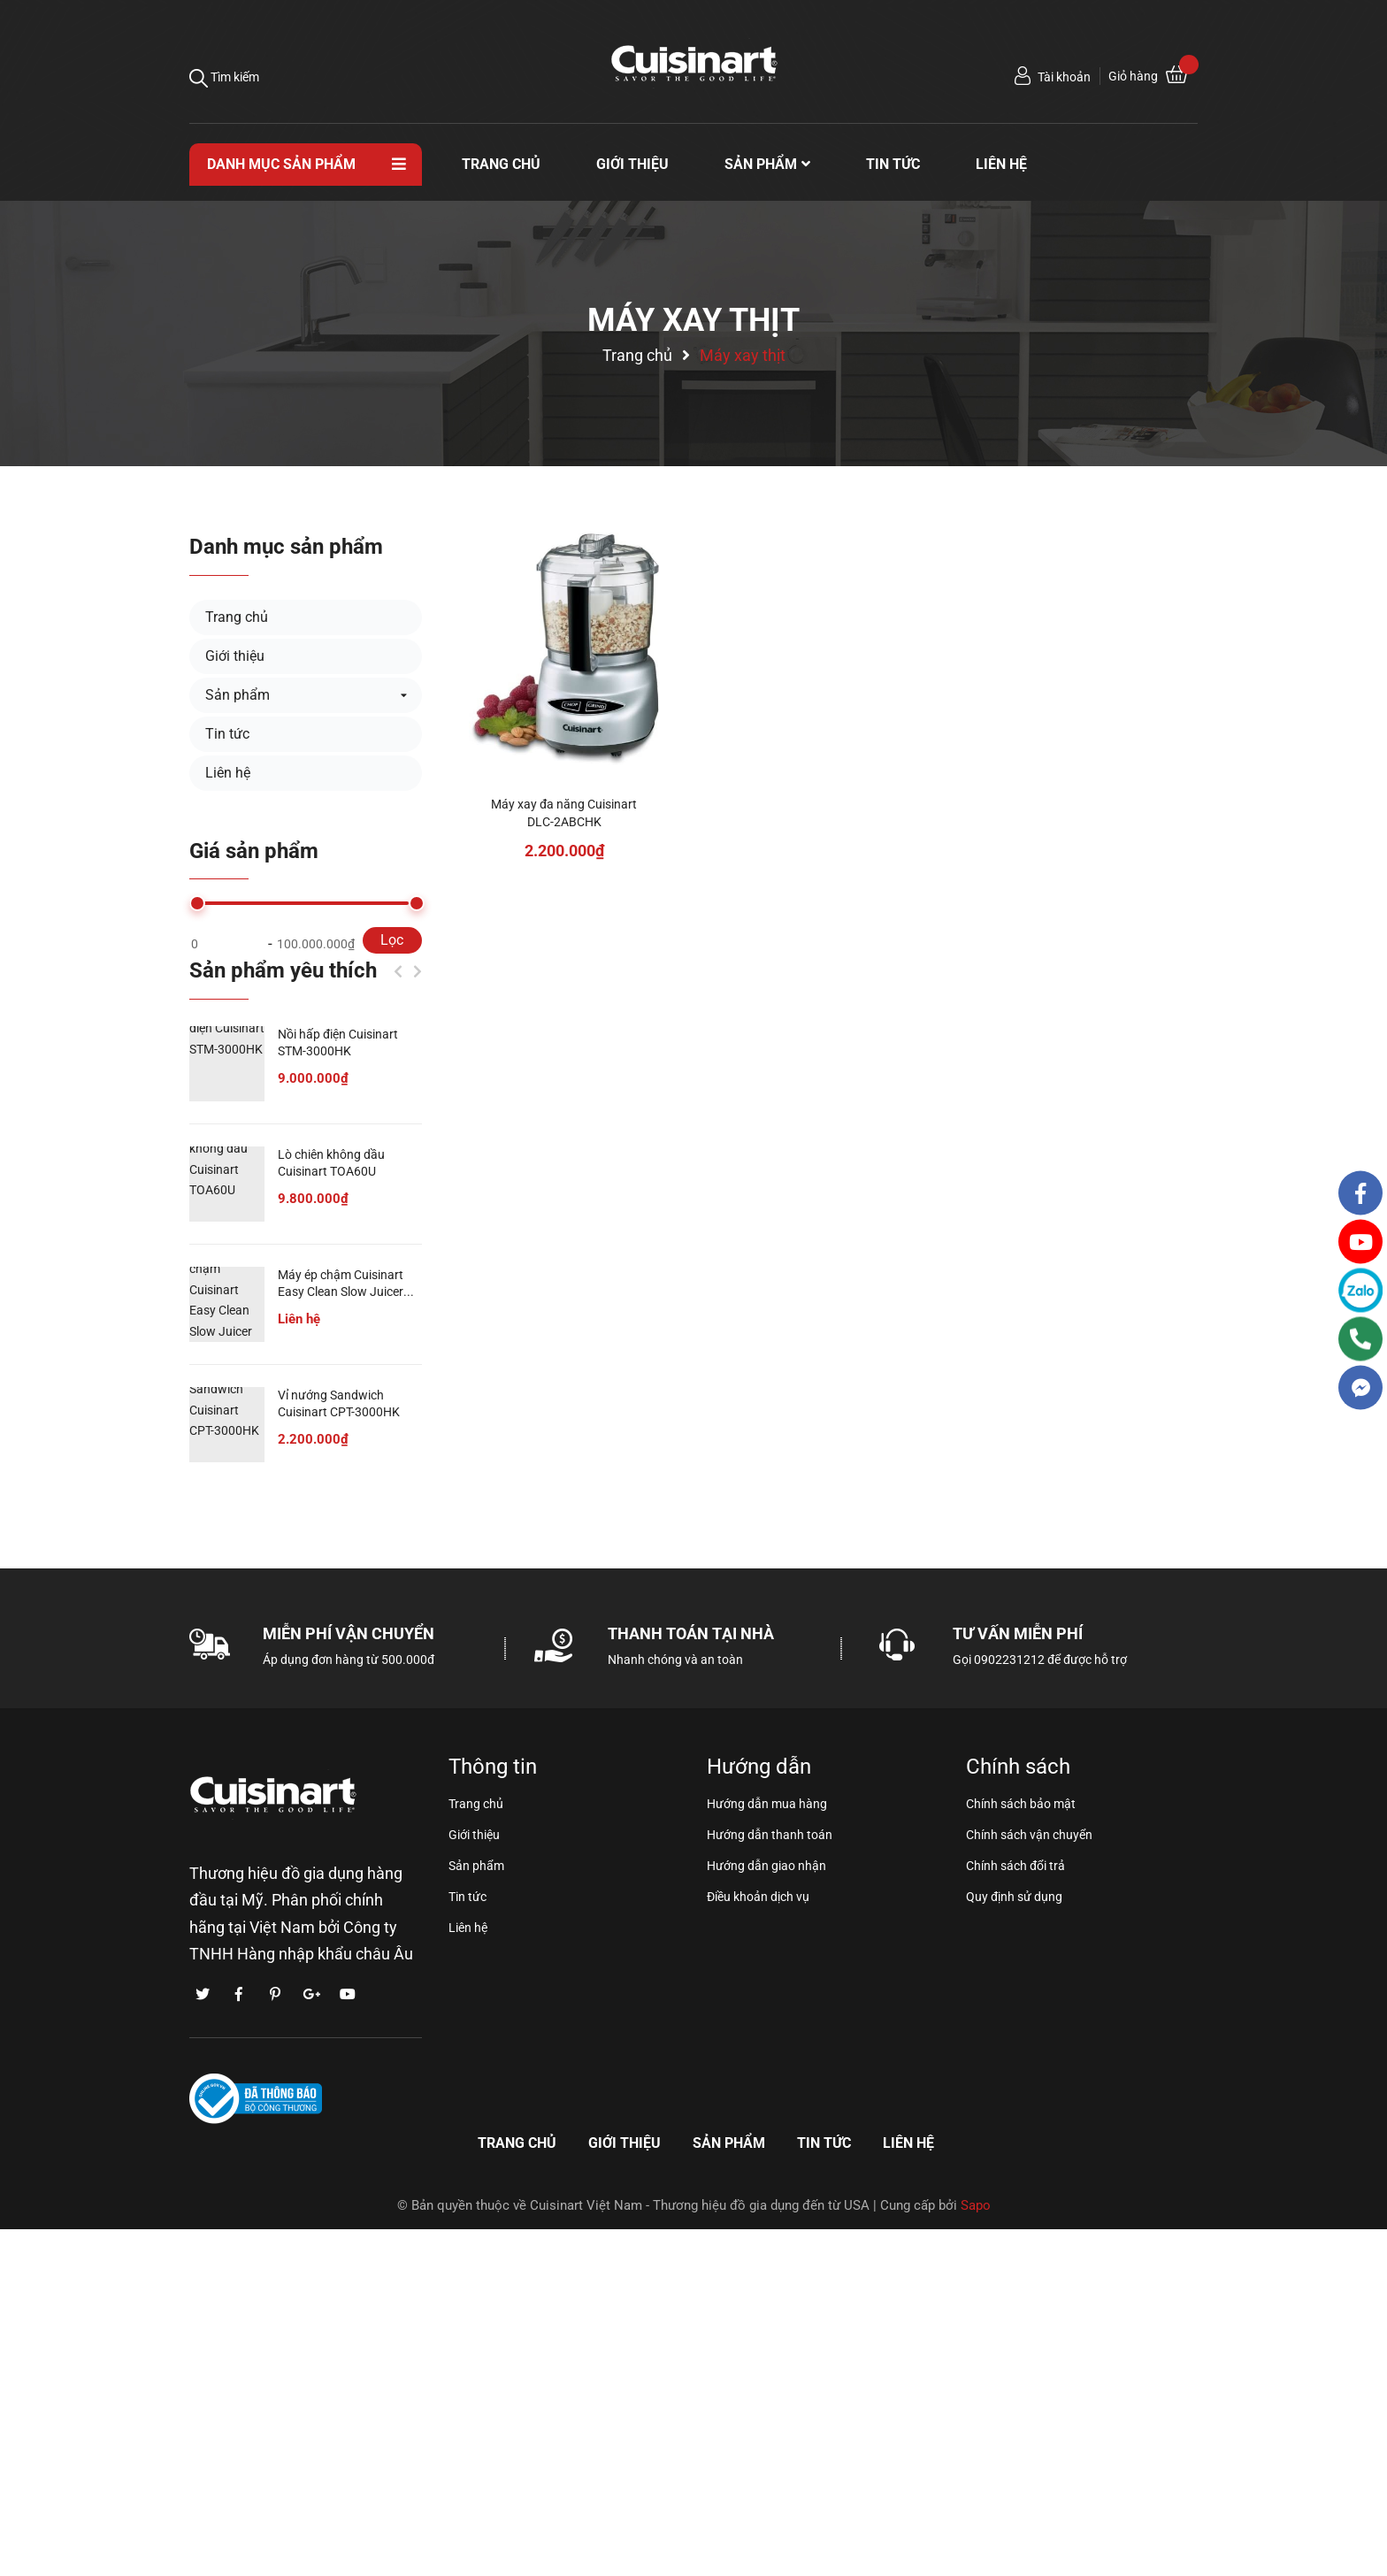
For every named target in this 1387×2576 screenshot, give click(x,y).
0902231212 (1009, 1659)
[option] (305, 1266)
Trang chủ (236, 617)
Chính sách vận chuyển (1029, 1835)
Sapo (976, 2205)
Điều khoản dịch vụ (758, 1897)
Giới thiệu (234, 656)
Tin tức (227, 733)
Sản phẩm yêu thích (283, 970)
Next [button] (417, 971)
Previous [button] (398, 971)
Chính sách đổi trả (1015, 1866)
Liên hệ (227, 772)
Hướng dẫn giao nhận (766, 1866)
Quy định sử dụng (1014, 1897)
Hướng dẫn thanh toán (769, 1835)
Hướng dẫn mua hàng (767, 1804)
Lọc (391, 940)
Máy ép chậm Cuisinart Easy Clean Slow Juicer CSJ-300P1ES (340, 1292)
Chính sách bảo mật (1021, 1804)
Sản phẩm (237, 694)
